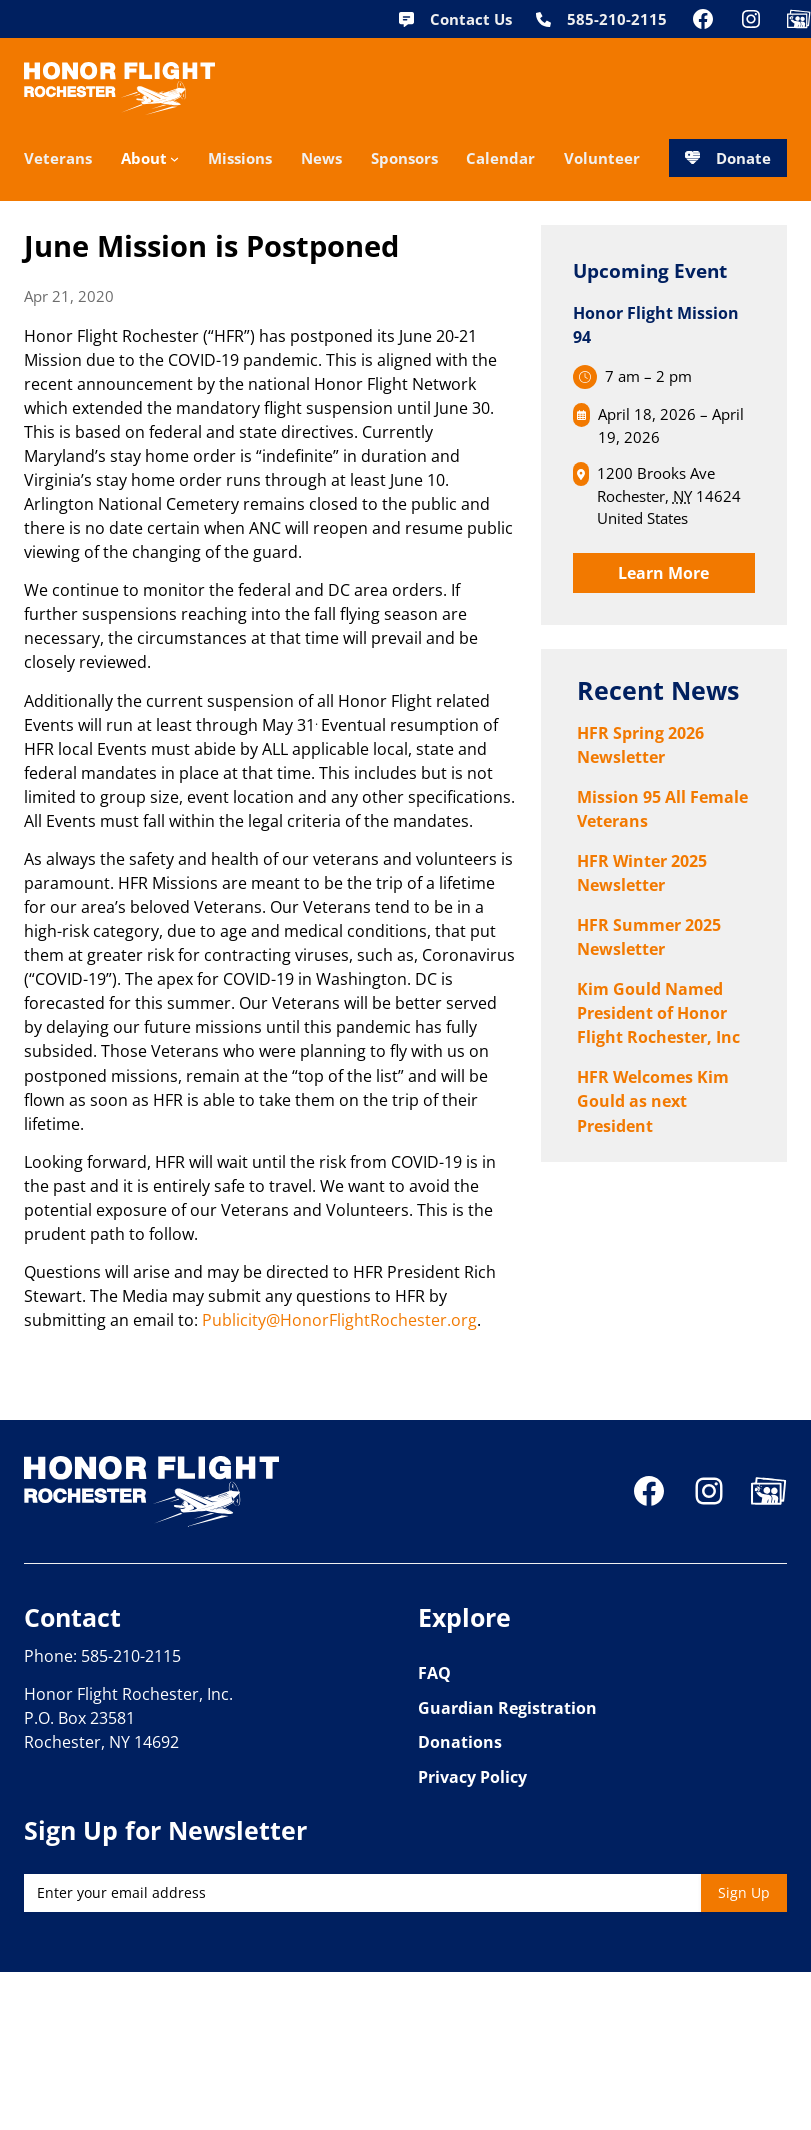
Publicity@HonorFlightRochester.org (339, 1320)
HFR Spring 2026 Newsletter (640, 745)
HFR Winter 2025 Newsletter (642, 873)
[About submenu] (174, 157)
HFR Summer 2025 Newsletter (649, 937)
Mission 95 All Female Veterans (662, 809)
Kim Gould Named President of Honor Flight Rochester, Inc (658, 1013)
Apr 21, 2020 (69, 296)
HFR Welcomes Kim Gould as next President (653, 1101)
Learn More (663, 573)
